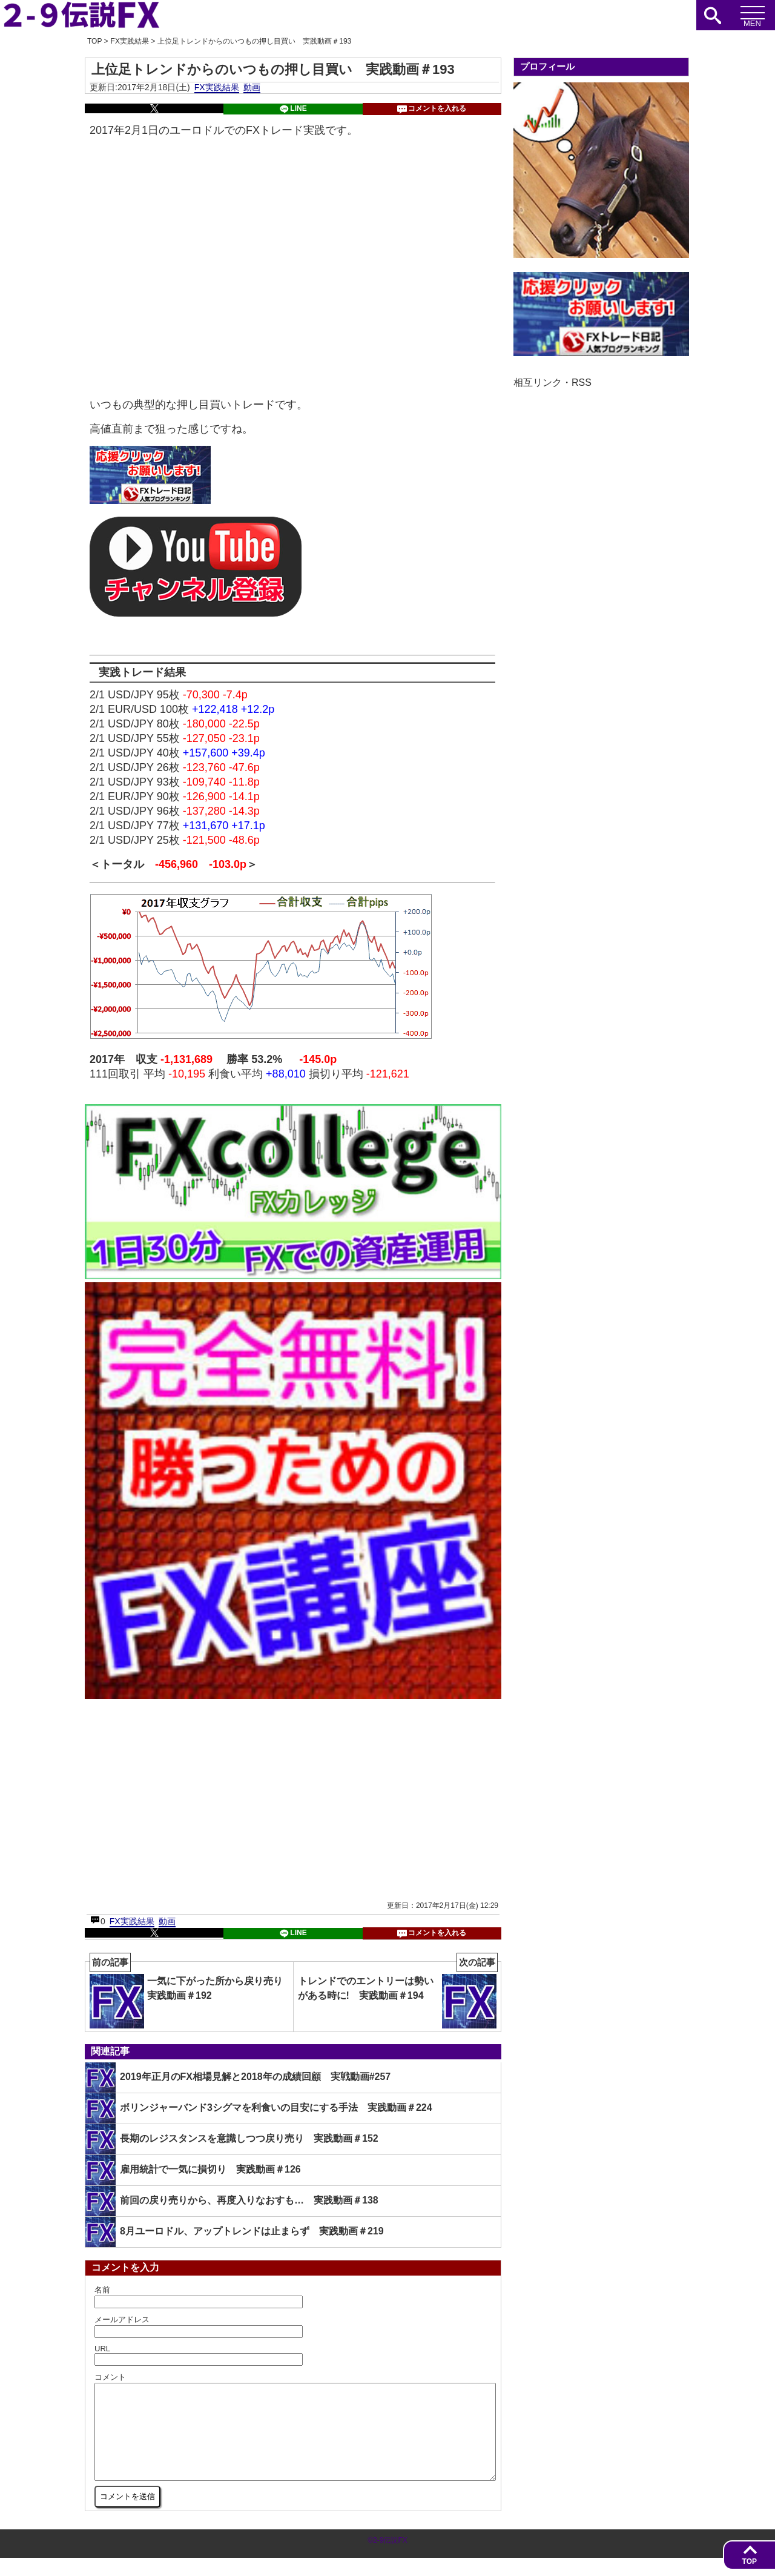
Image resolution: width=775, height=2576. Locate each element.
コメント (110, 2377)
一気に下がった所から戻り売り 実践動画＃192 (191, 1995)
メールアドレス (122, 2319)
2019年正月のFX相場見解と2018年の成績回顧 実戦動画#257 (238, 2077)
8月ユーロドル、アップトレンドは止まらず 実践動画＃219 (234, 2232)
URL (102, 2348)
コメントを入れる (431, 109)
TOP (749, 2561)
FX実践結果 (216, 87)
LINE (292, 109)
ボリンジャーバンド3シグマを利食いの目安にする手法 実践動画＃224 (258, 2108)
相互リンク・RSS (552, 382)
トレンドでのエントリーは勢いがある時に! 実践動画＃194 (398, 1995)
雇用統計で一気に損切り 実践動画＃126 (193, 2170)
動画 (251, 87)
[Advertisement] (190, 1799)
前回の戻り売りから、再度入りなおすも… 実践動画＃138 (231, 2201)
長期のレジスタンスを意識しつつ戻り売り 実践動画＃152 (231, 2139)
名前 (102, 2289)
